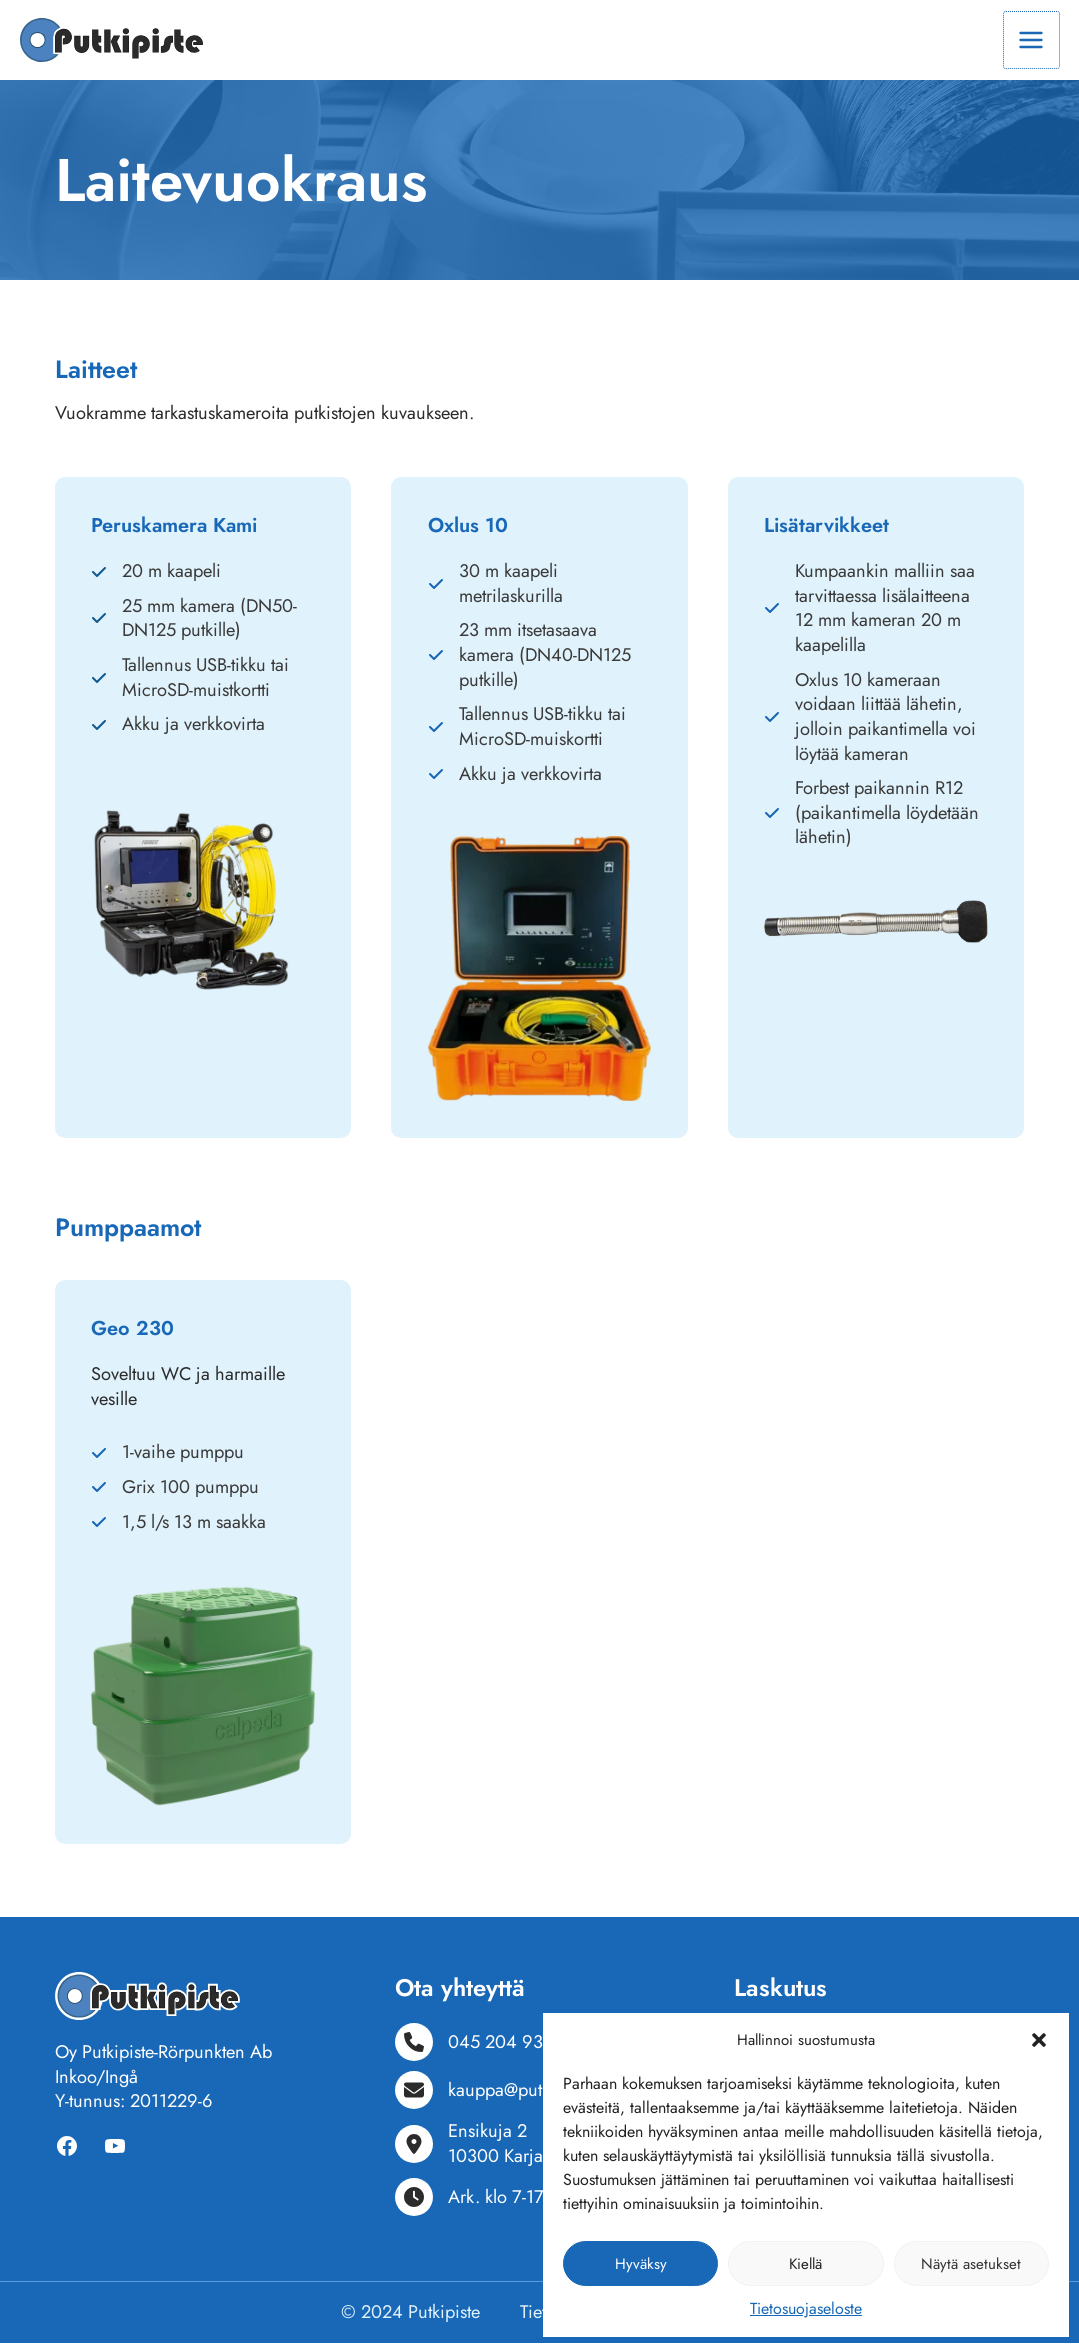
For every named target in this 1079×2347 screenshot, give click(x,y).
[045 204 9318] (478, 2046)
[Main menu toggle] (1031, 41)
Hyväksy (641, 2264)
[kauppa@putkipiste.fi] (499, 2094)
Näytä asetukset (971, 2264)
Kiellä (805, 2264)
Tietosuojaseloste (806, 2308)
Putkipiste (444, 2315)
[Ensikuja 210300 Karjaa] (473, 2147)
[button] (1039, 2040)
